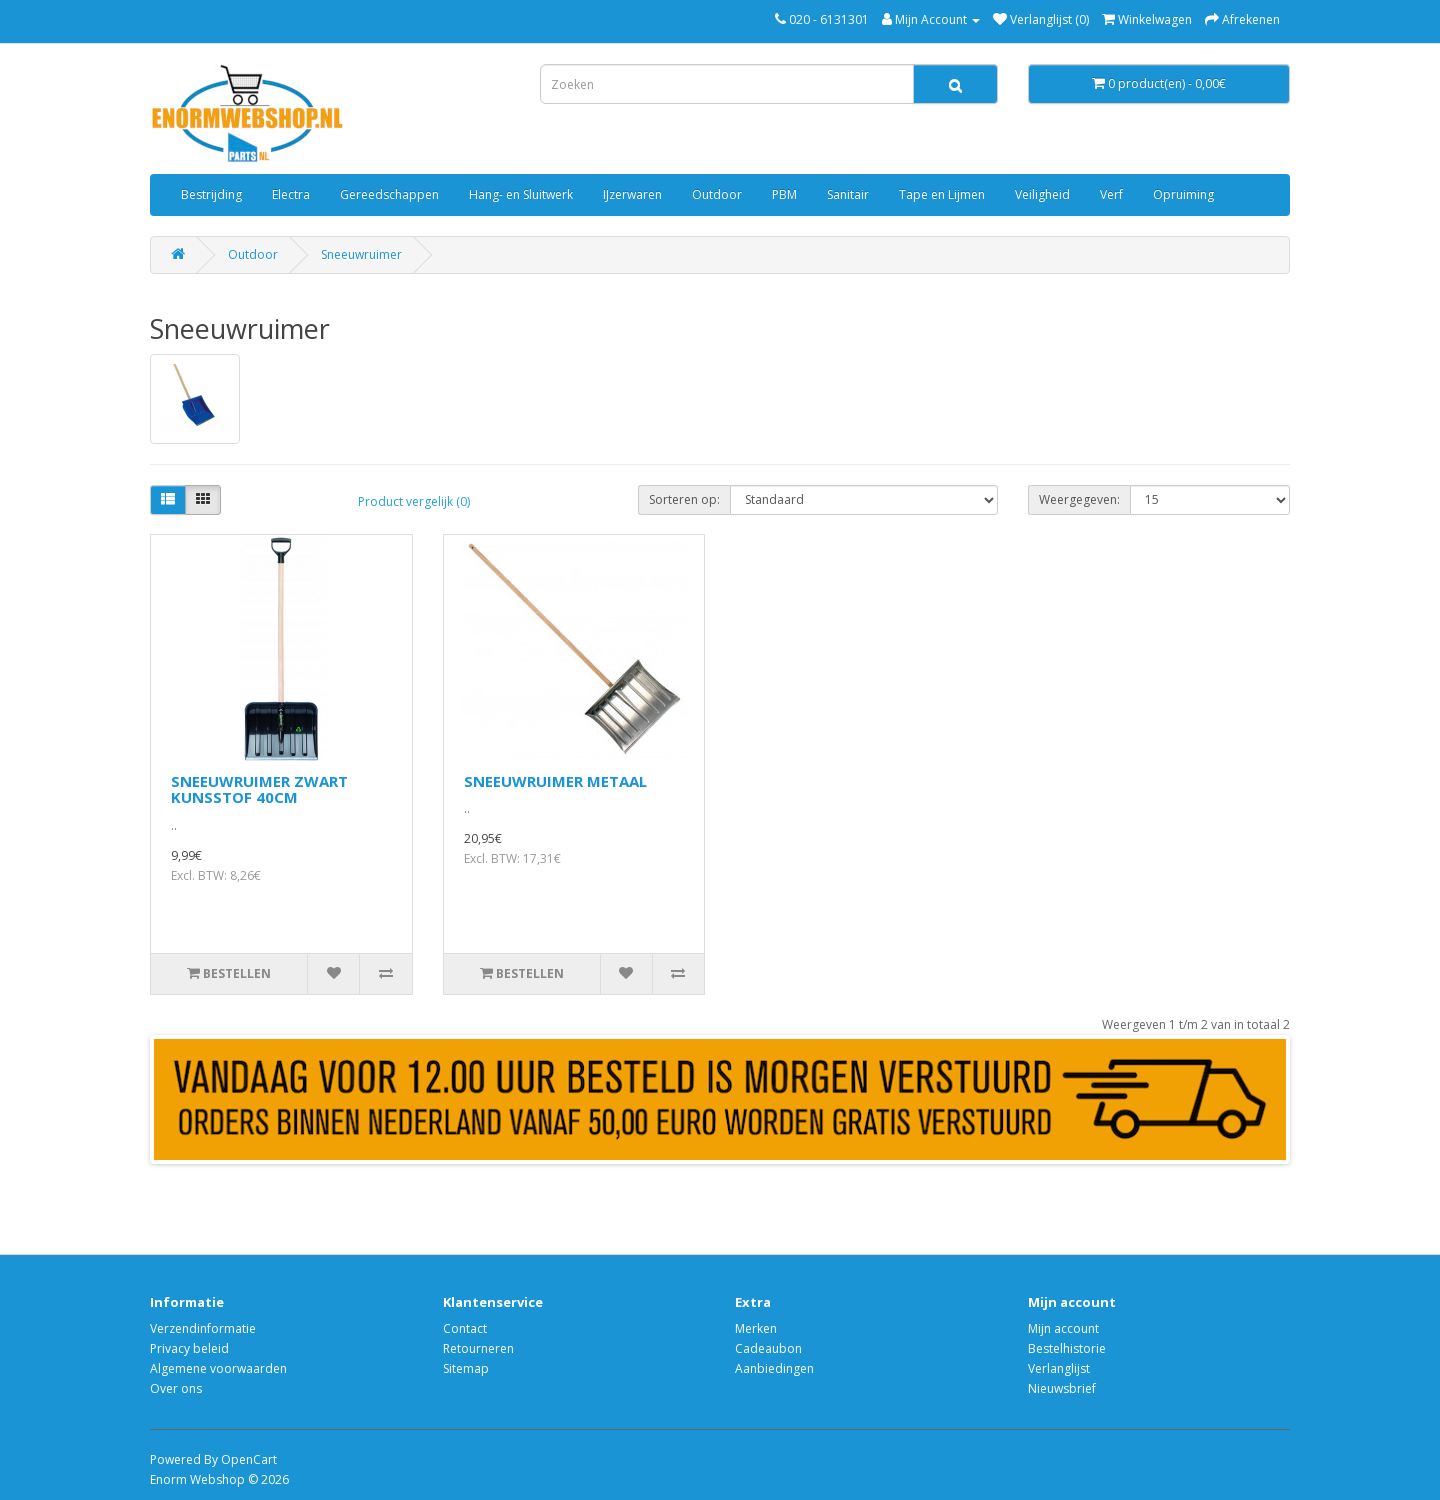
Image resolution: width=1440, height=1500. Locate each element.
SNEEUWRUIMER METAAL (555, 781)
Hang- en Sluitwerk (521, 194)
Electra (291, 194)
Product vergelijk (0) (414, 501)
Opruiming (1183, 194)
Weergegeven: (1079, 499)
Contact (465, 1328)
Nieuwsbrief (1062, 1388)
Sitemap (466, 1368)
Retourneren (478, 1348)
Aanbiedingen (774, 1368)
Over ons (176, 1388)
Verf (1111, 194)
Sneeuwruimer (361, 254)
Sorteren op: (684, 499)
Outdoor (717, 194)
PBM (784, 194)
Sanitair (848, 194)
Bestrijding (211, 194)
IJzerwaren (632, 194)
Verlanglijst (1059, 1368)
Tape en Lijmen (942, 194)
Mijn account (1063, 1328)
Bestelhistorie (1067, 1348)
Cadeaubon (768, 1348)
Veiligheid (1042, 194)
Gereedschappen (389, 194)
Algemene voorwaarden (218, 1368)
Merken (756, 1328)
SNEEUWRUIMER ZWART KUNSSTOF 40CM (259, 789)
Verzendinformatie (203, 1328)
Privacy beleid (189, 1348)
